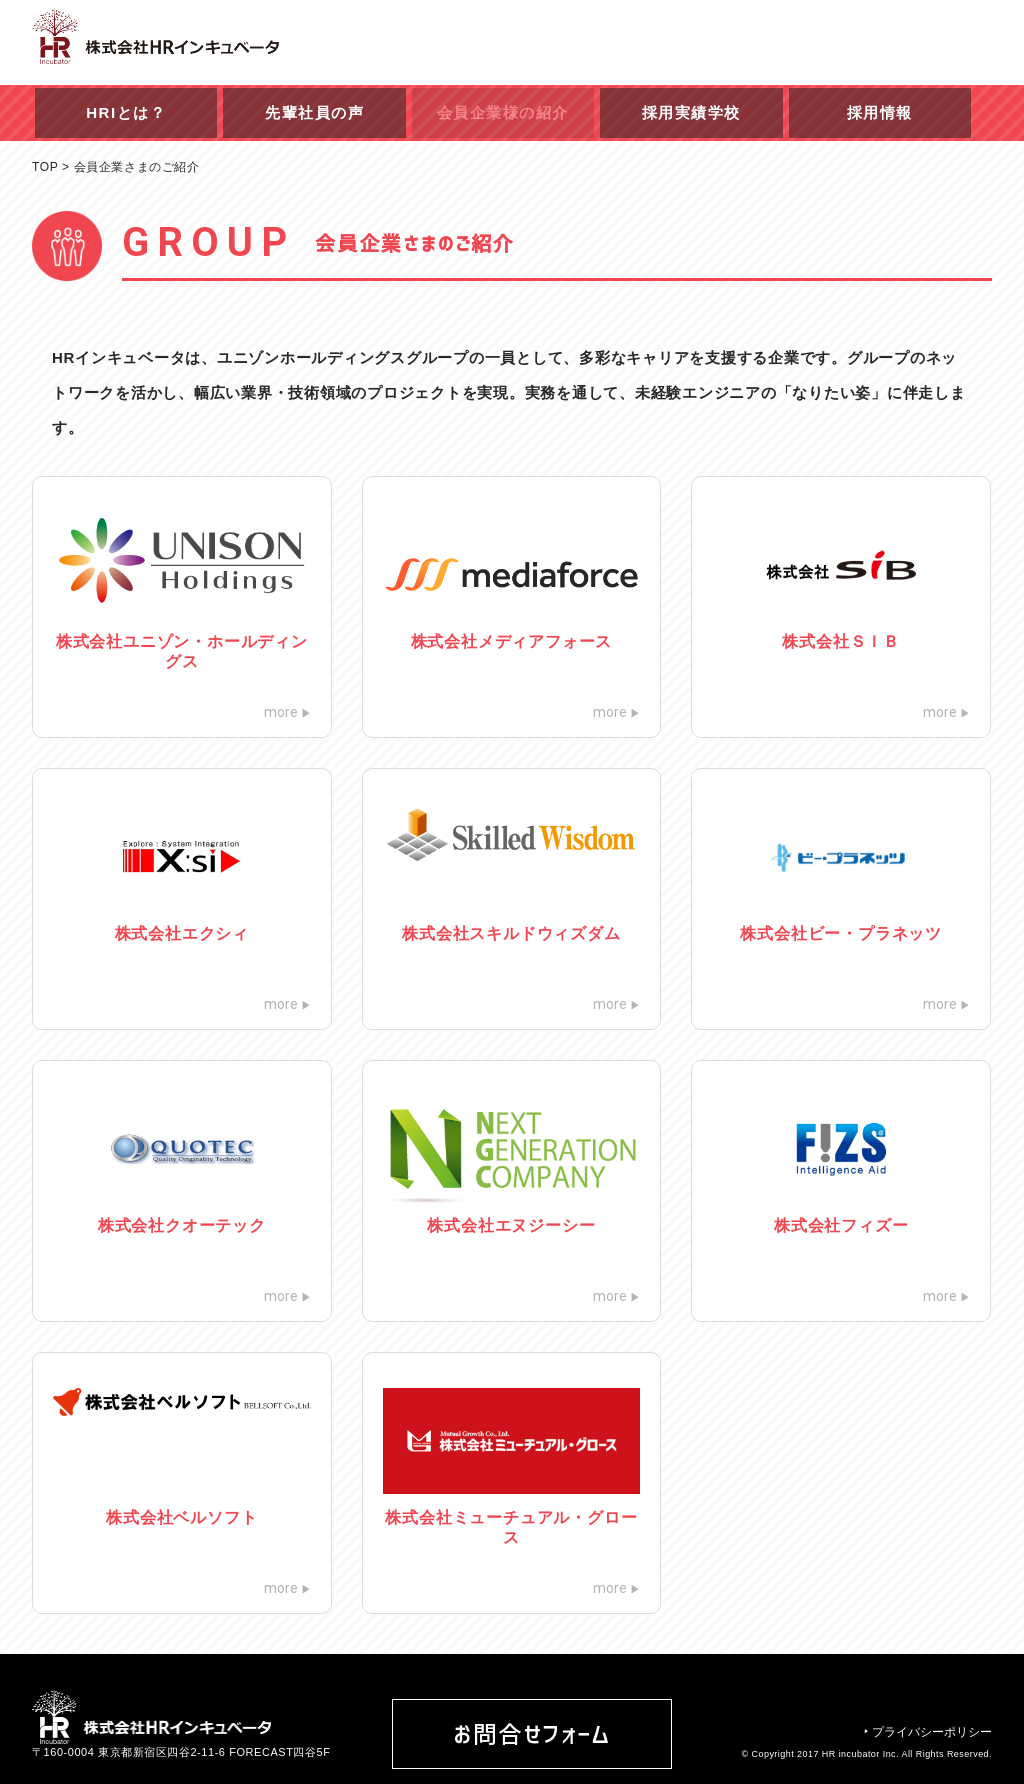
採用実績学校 (691, 112)
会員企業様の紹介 (503, 112)
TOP (45, 167)
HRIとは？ (126, 112)
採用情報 (880, 112)
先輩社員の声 (314, 112)
